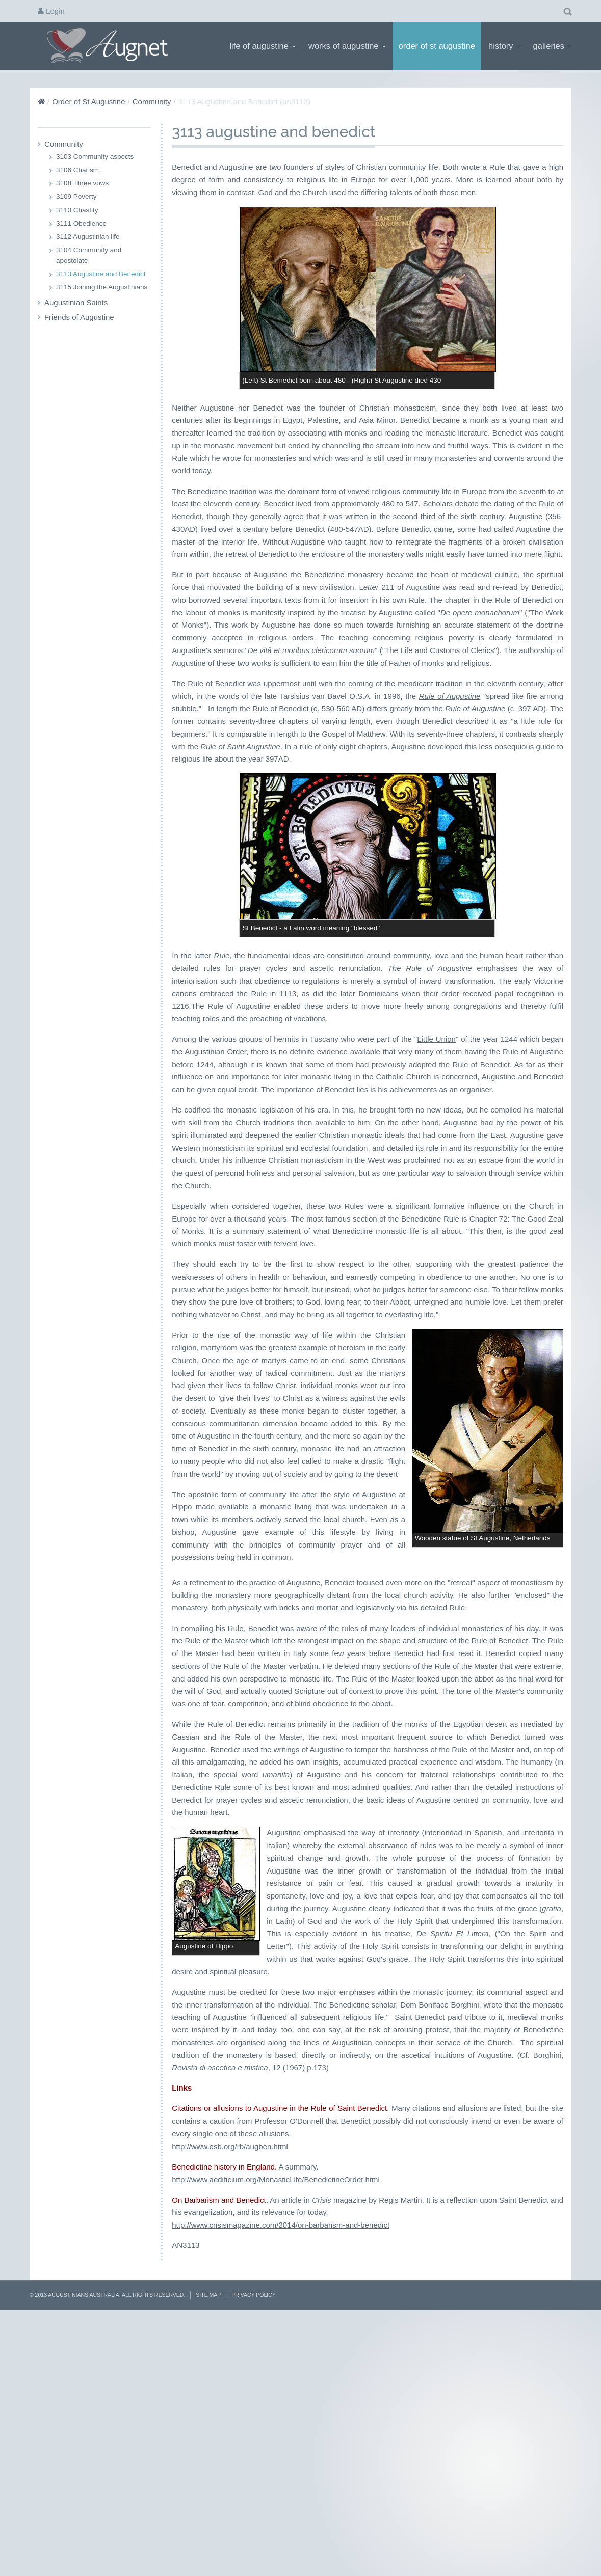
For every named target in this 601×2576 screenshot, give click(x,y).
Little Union (436, 1039)
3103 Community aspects (95, 156)
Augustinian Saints (76, 302)
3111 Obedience (81, 223)
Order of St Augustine (437, 45)
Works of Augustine (346, 45)
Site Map (208, 2549)
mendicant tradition (430, 683)
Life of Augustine (262, 45)
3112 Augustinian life (88, 236)
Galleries (552, 45)
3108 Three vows (82, 183)
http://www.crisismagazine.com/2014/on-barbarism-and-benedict (280, 2479)
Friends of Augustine (79, 317)
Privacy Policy (253, 2549)
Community (152, 101)
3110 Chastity (77, 210)
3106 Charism (77, 170)
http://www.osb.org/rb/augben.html (230, 2401)
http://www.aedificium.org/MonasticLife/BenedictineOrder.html (276, 2434)
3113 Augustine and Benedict (101, 274)
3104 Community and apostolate (88, 255)
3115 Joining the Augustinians (101, 287)
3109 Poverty (76, 196)
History (504, 45)
